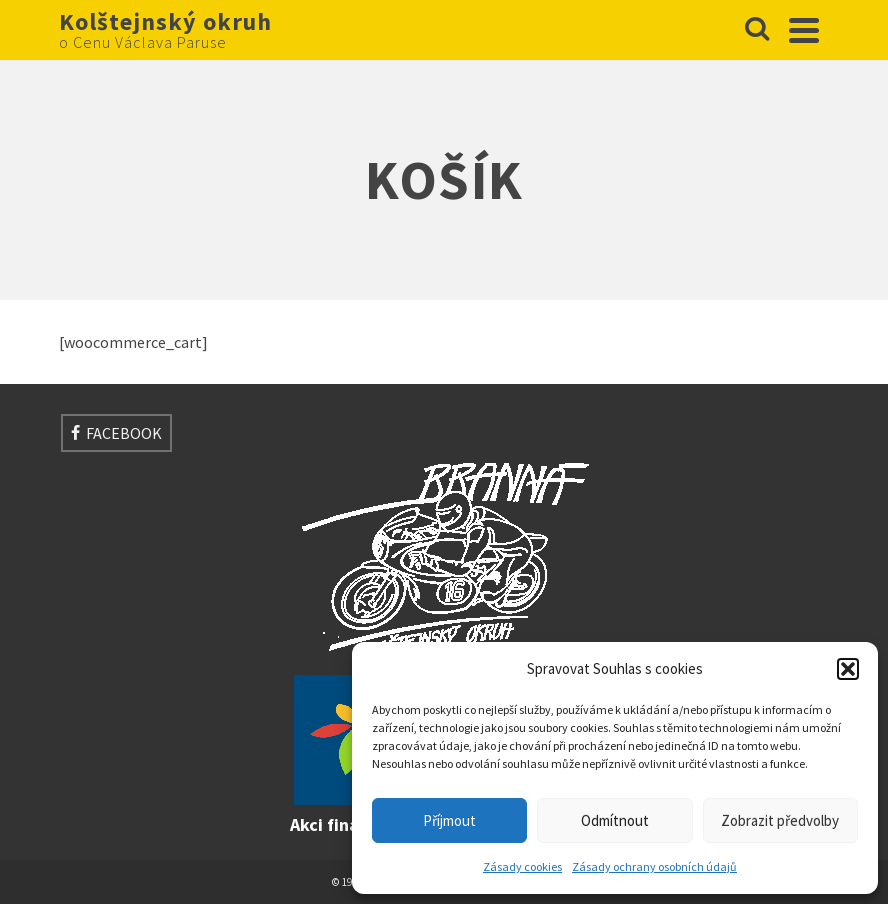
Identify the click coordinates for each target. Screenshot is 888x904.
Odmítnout (615, 820)
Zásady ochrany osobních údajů (654, 866)
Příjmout (449, 820)
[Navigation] (804, 30)
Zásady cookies (522, 866)
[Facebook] (116, 433)
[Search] (757, 30)
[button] (848, 669)
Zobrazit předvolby (780, 820)
